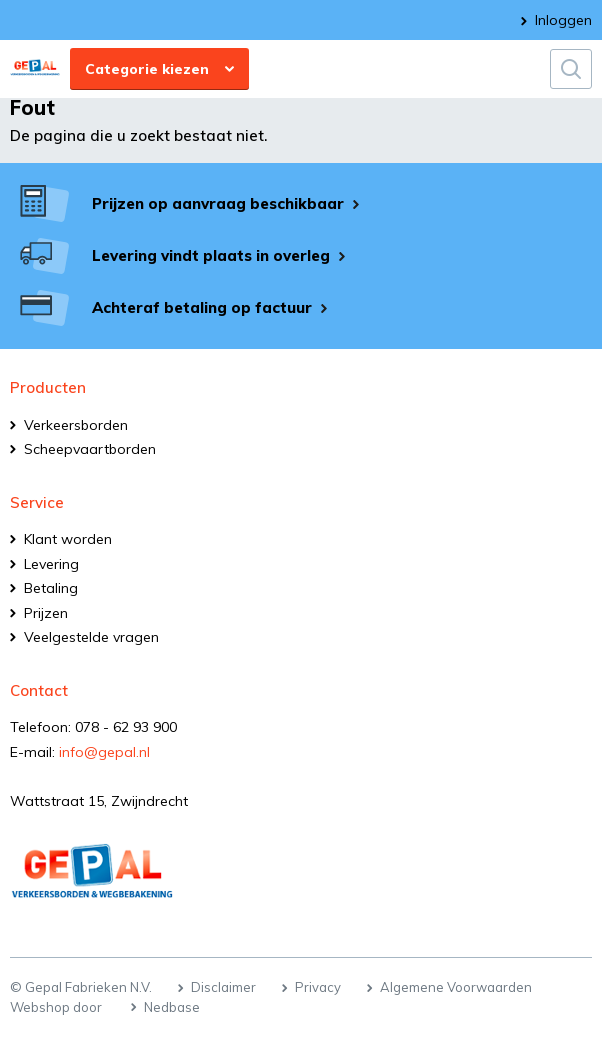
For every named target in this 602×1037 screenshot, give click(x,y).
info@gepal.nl (104, 752)
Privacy (318, 987)
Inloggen (563, 20)
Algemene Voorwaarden (456, 987)
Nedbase (172, 1007)
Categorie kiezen (147, 69)
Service (37, 502)
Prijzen (46, 613)
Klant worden (68, 539)
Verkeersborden (76, 425)
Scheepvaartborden (90, 449)
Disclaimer (223, 987)
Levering (51, 564)
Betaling (51, 588)
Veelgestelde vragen (91, 637)
